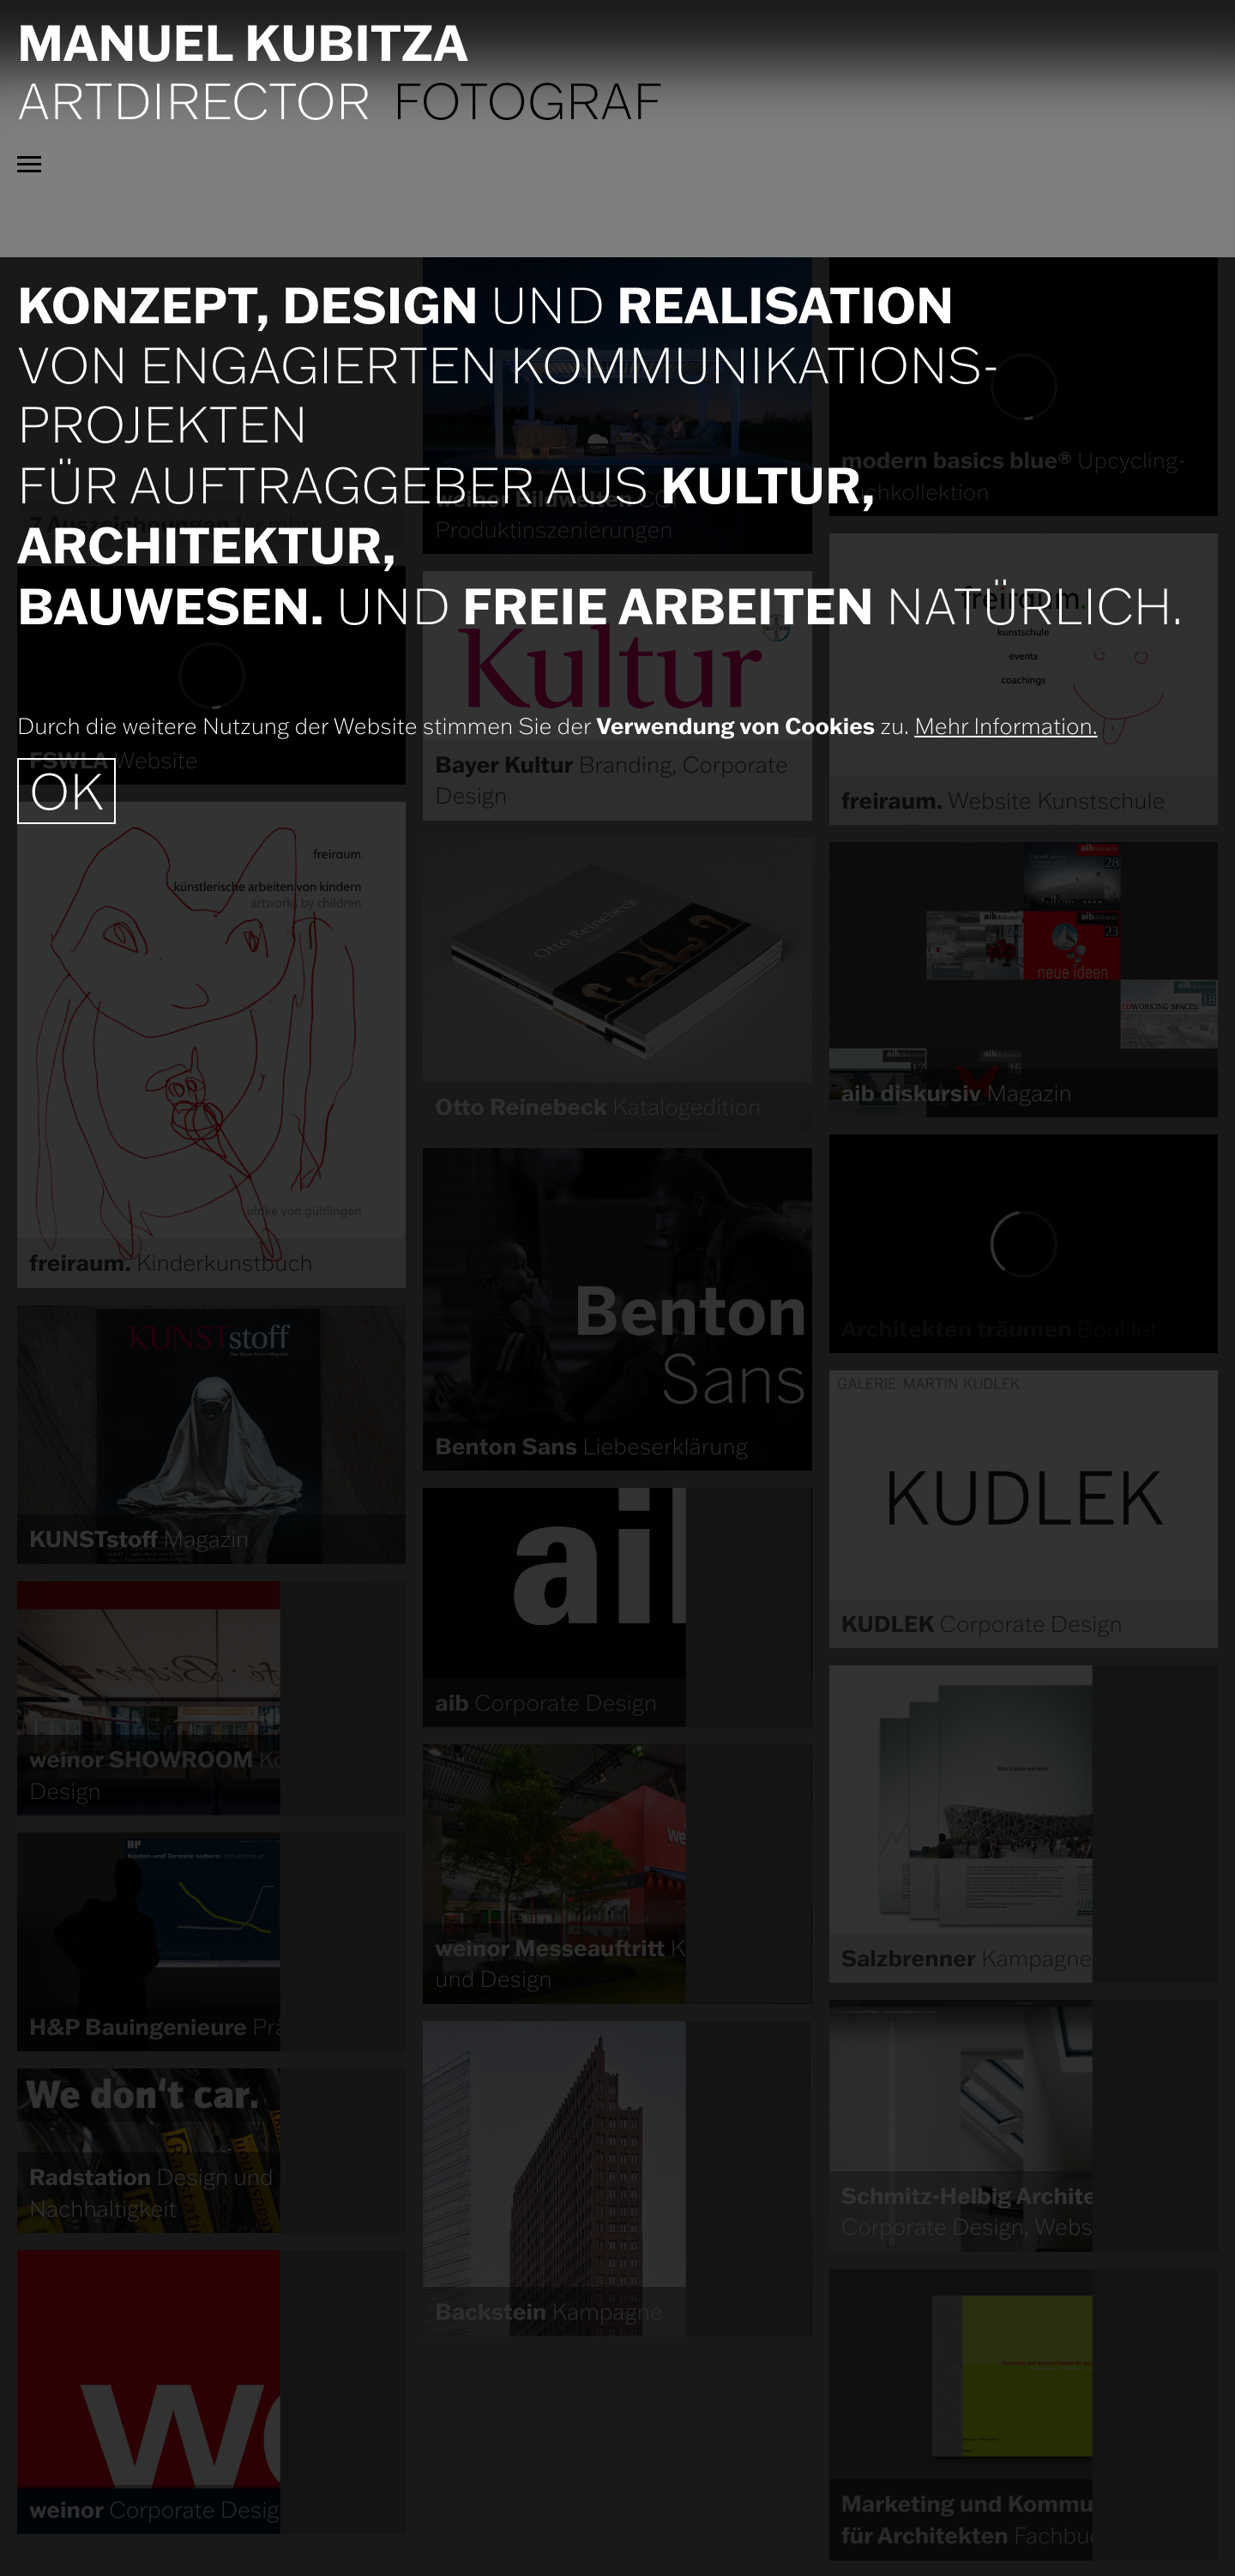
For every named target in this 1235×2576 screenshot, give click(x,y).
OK (66, 790)
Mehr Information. (1005, 726)
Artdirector (193, 100)
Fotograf (528, 100)
